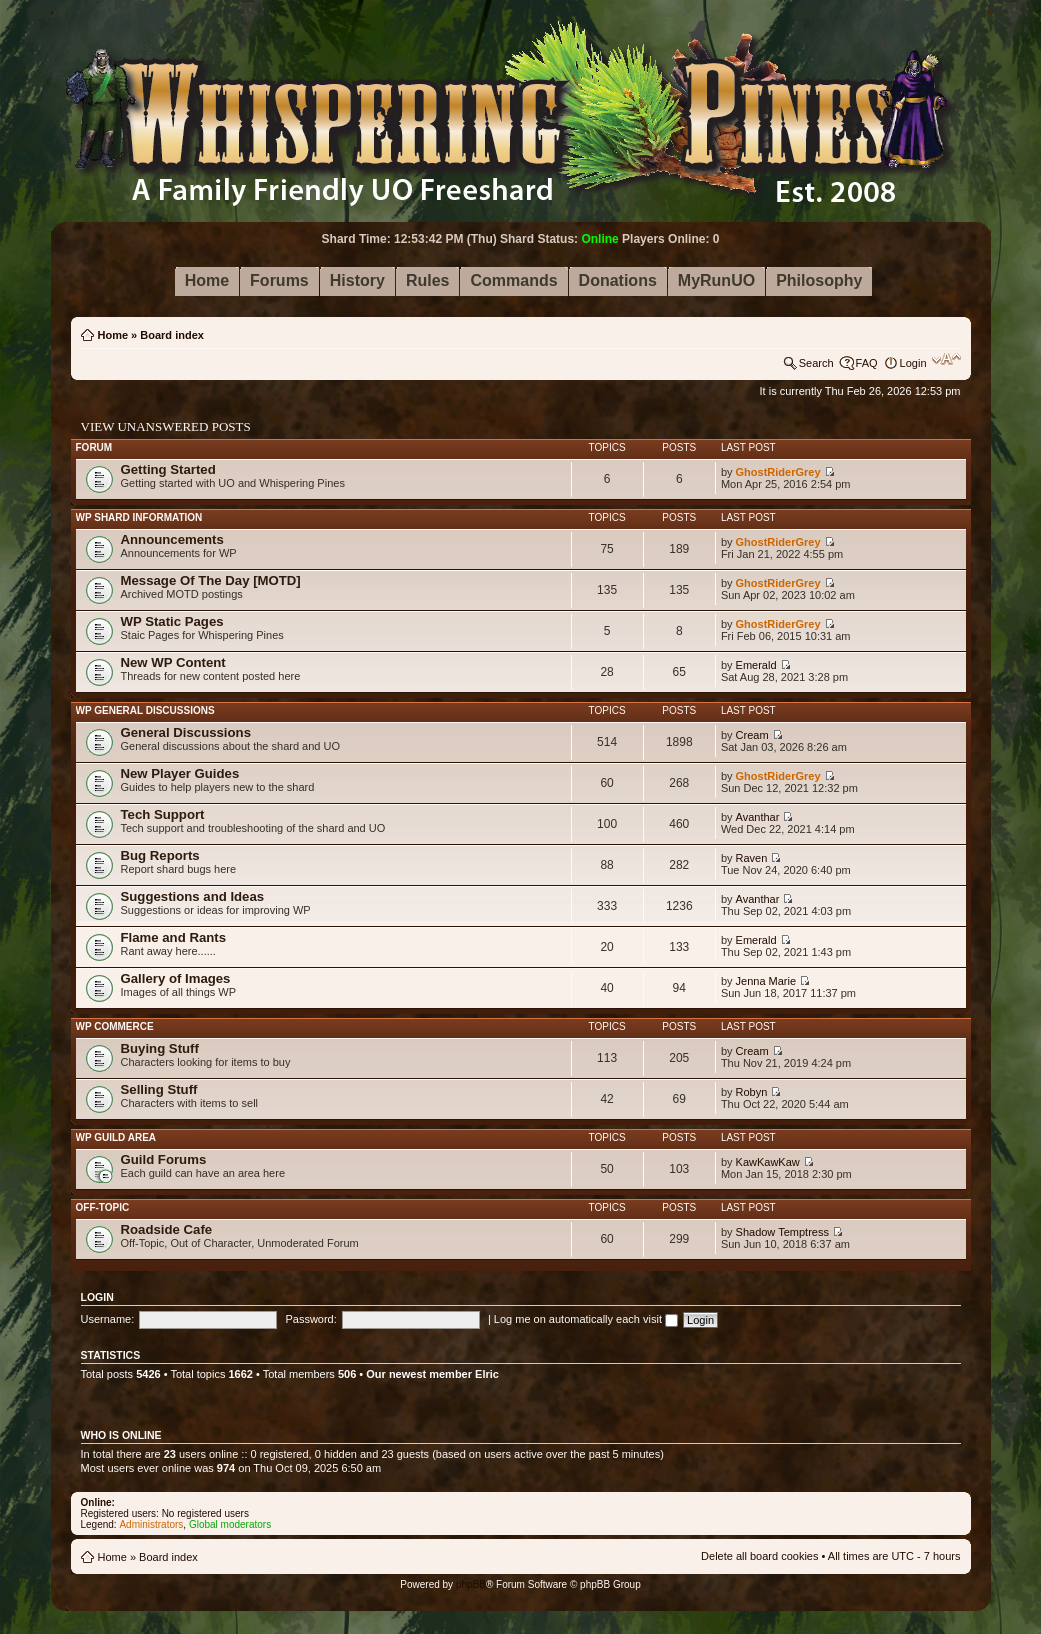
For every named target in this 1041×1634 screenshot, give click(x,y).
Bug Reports (160, 855)
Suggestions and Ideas (193, 896)
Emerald (756, 665)
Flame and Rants (174, 937)
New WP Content (173, 662)
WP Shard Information (139, 517)
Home (113, 335)
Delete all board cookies (759, 1556)
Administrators (151, 1524)
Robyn (752, 1092)
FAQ (867, 363)
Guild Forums (164, 1159)
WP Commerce (115, 1026)
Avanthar (758, 817)
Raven (752, 858)
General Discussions (186, 732)
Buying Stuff (160, 1048)
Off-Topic (103, 1207)
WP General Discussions (145, 710)
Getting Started (168, 469)
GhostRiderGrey (778, 472)
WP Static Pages (172, 621)
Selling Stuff (159, 1089)
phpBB (471, 1584)
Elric (487, 1374)
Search (816, 363)
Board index (172, 335)
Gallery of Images (176, 978)
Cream (752, 735)
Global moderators (230, 1524)
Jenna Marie (766, 981)
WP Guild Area (116, 1137)
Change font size (946, 359)
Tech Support (163, 814)
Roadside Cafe (167, 1229)
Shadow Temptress (782, 1232)
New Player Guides (180, 773)
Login (913, 363)
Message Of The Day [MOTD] (211, 580)
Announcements (172, 539)
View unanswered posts (166, 426)
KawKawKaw (768, 1162)
